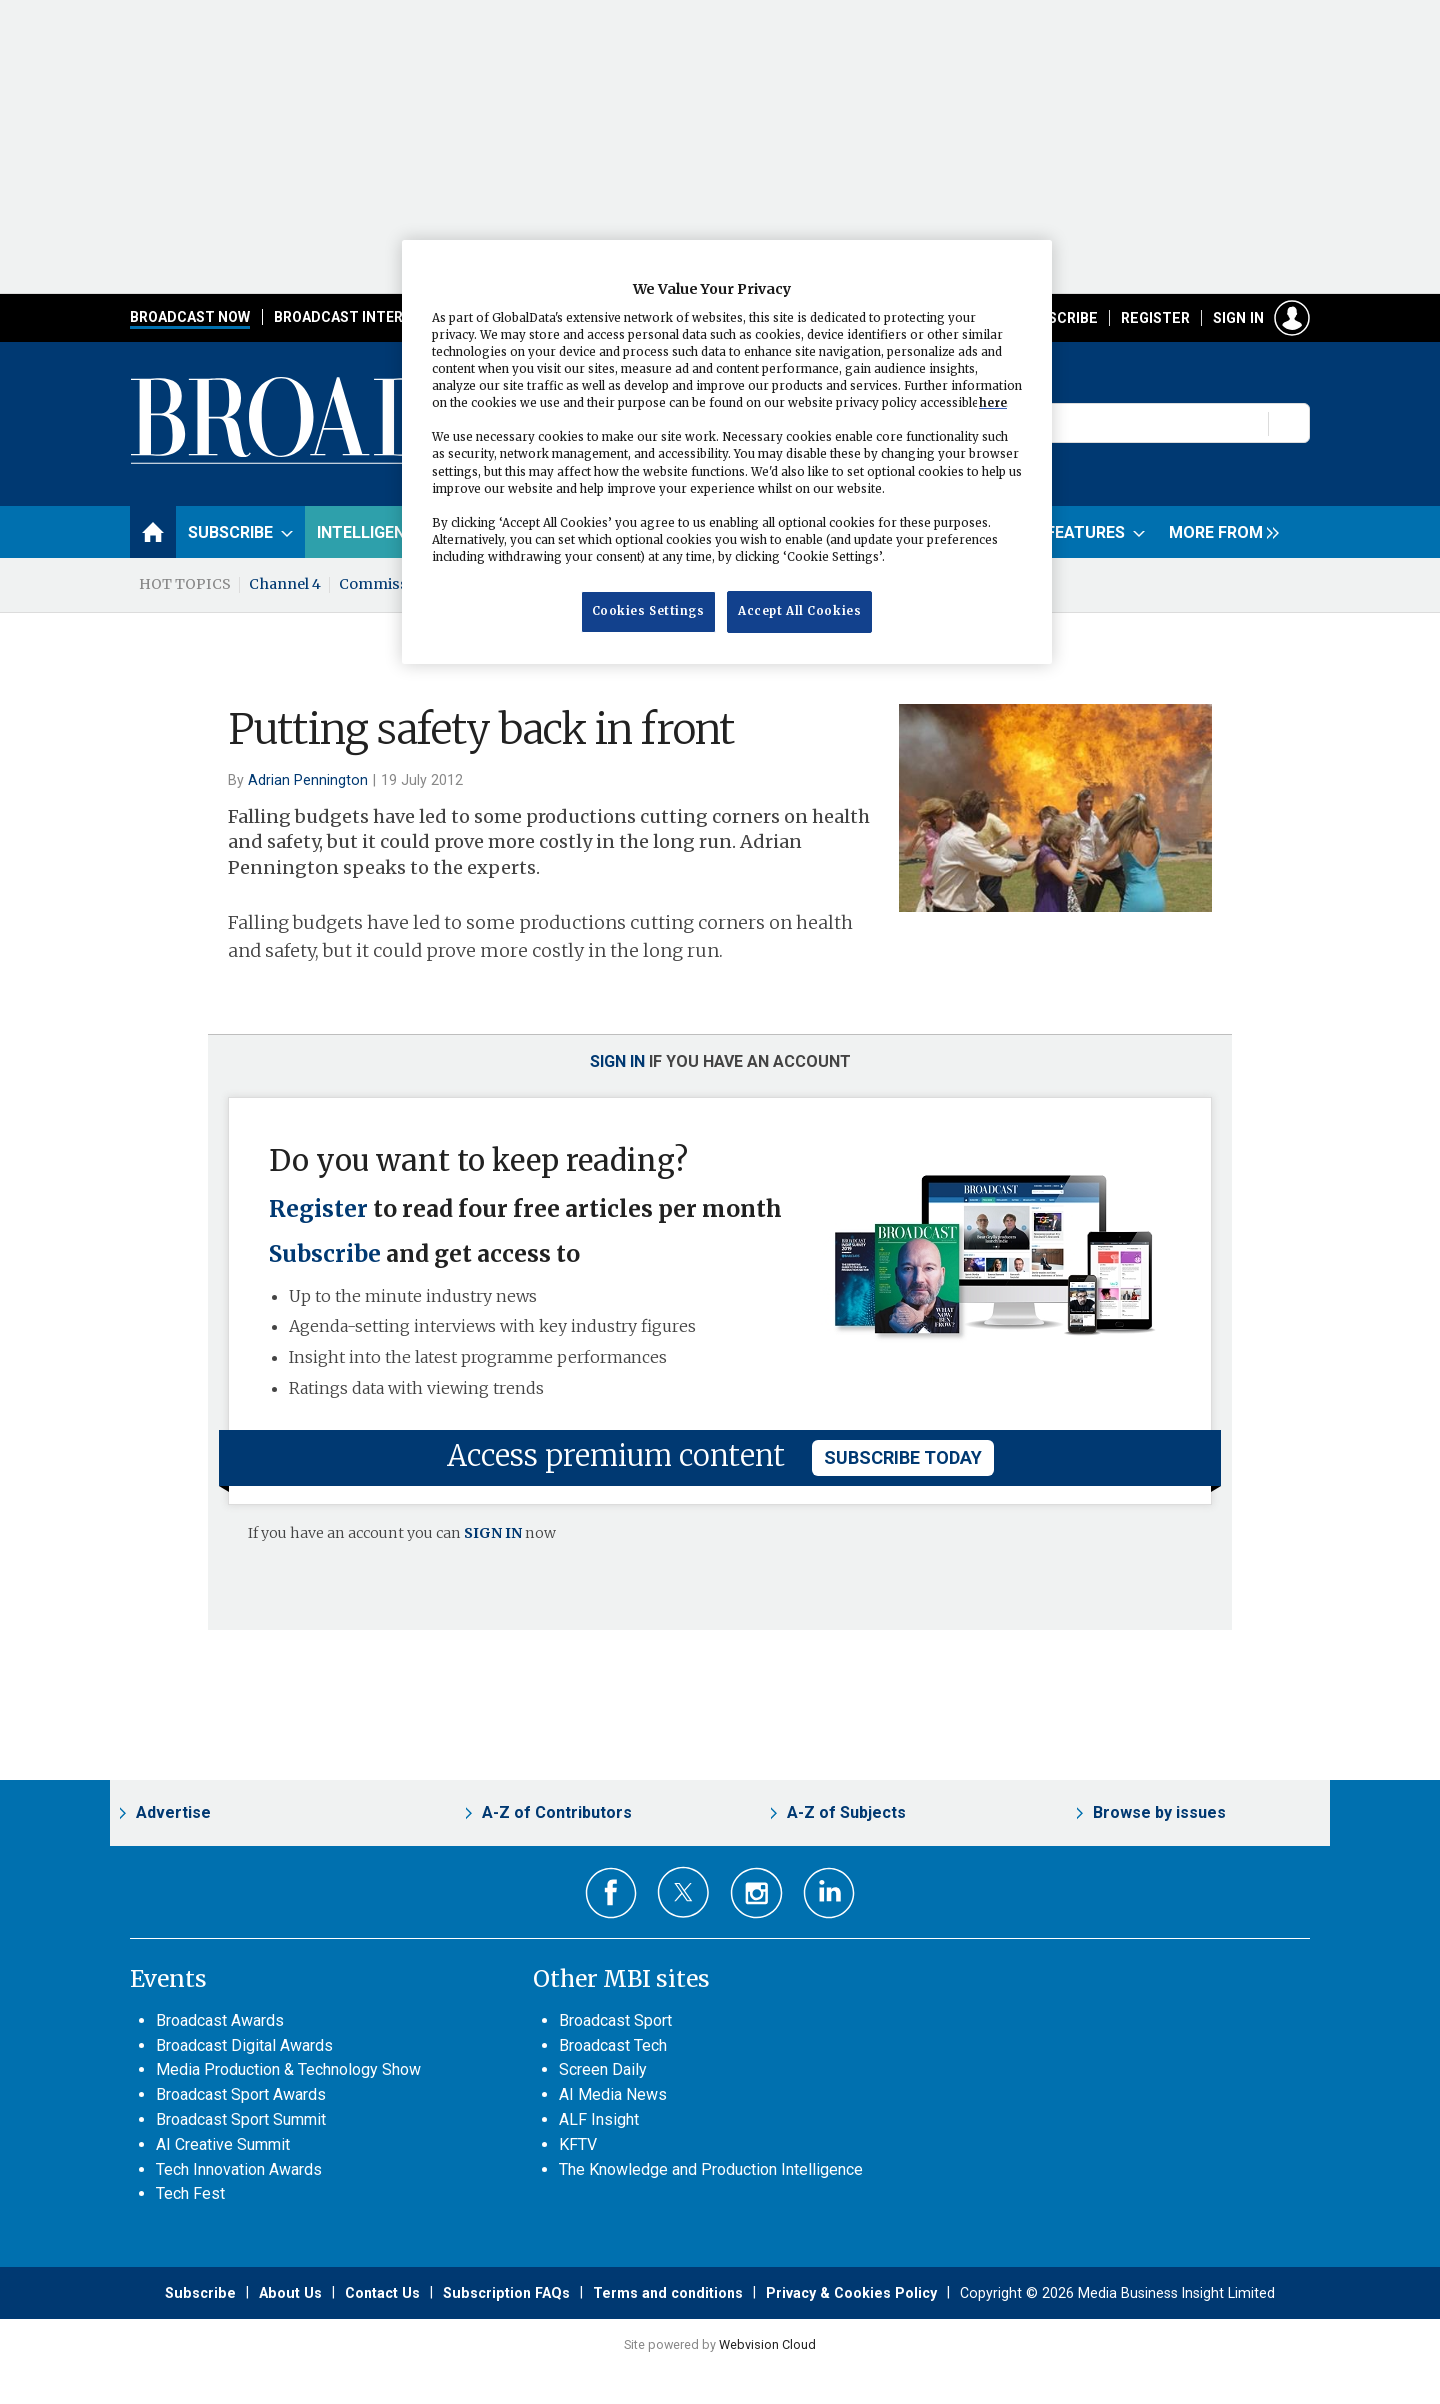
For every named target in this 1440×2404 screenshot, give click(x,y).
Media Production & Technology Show (288, 2069)
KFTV (578, 2144)
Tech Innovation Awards (239, 2169)
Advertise (173, 1812)
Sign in (1238, 318)
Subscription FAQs (506, 2293)
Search (1290, 423)
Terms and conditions (668, 2293)
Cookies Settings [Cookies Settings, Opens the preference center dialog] (648, 611)
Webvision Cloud (767, 2344)
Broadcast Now (190, 317)
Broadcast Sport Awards (241, 2094)
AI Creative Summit (223, 2144)
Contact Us (382, 2293)
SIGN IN (493, 1533)
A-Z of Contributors (557, 1812)
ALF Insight (599, 2119)
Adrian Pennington (308, 780)
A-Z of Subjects (846, 1812)
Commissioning (397, 584)
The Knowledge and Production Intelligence (711, 2169)
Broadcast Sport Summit (241, 2119)
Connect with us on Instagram (756, 1893)
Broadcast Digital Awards (244, 2045)
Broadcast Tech (613, 2045)
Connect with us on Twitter (683, 1892)
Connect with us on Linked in (829, 1893)
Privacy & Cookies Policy (851, 2293)
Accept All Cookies (799, 611)
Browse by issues (1159, 1812)
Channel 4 (285, 584)
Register (1155, 318)
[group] (1219, 532)
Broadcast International (373, 317)
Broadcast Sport (615, 2020)
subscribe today (903, 1457)
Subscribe (1059, 318)
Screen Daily (603, 2069)
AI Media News (613, 2094)
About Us (290, 2293)
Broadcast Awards (220, 2020)
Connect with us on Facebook (611, 1893)
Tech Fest (190, 2193)
